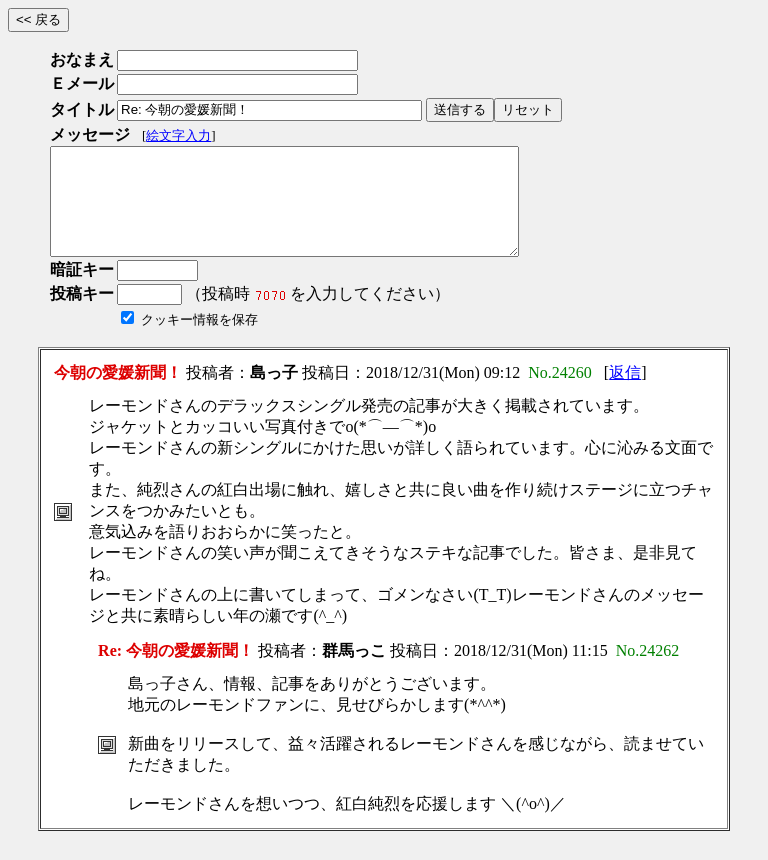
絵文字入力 (178, 135)
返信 (625, 393)
